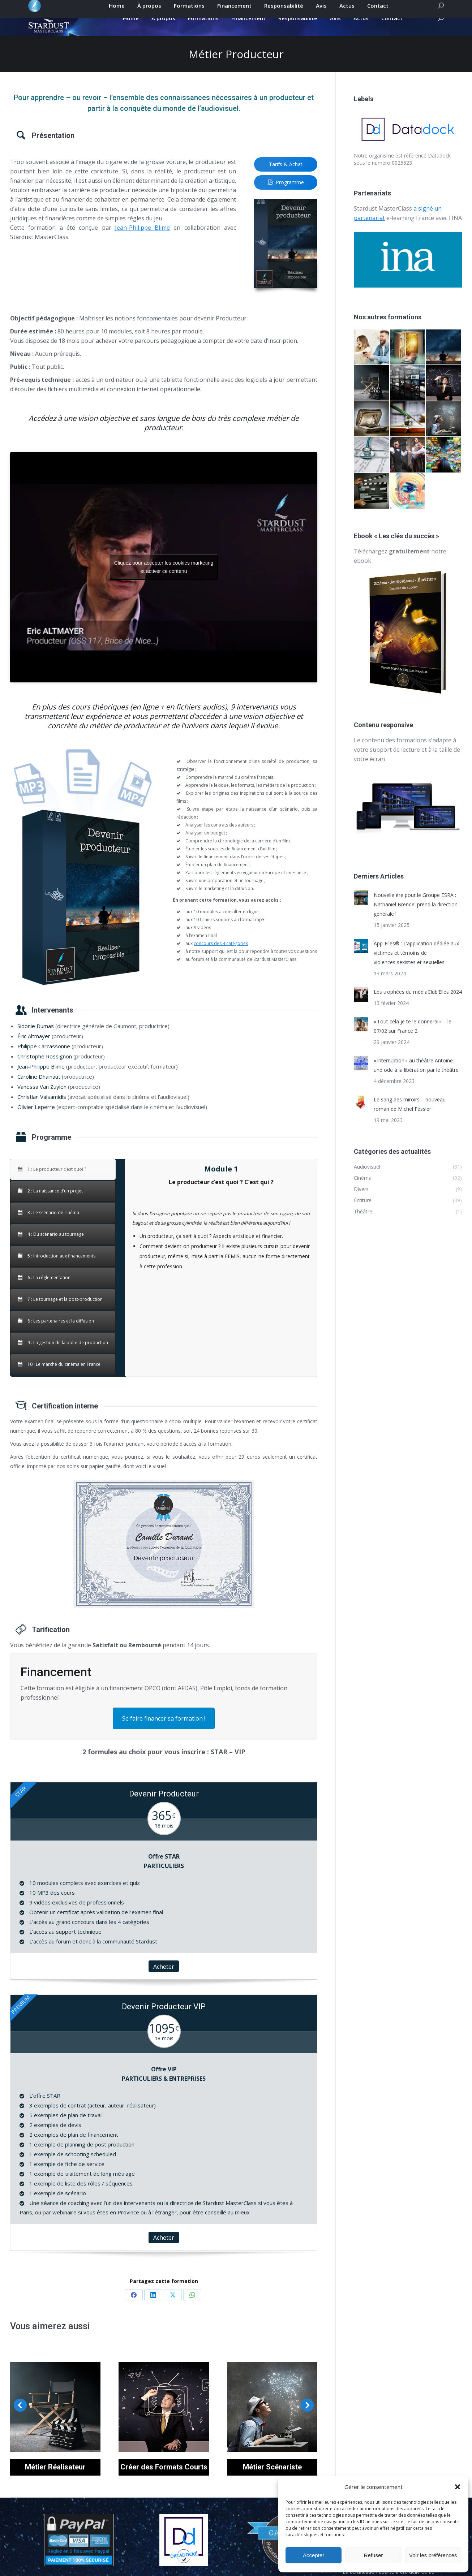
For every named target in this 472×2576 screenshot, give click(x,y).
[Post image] (361, 910)
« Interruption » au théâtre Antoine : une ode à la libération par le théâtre (416, 1078)
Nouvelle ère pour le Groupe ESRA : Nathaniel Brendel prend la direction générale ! (416, 917)
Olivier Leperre (36, 1119)
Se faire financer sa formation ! (163, 1731)
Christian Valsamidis (41, 1109)
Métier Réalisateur (55, 2479)
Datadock (439, 168)
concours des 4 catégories (221, 956)
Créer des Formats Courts (163, 2479)
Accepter (313, 2555)
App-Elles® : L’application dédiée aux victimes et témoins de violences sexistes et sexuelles (416, 965)
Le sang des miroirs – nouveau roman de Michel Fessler (410, 1117)
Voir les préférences (433, 2555)
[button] (457, 2486)
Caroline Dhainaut (38, 1089)
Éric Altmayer (33, 1048)
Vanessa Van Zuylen (41, 1099)
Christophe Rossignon (44, 1069)
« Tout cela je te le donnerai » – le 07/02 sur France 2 (412, 1039)
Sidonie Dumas (35, 1038)
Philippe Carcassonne (43, 1058)
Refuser (373, 2555)
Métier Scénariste (272, 2479)
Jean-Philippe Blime (142, 240)
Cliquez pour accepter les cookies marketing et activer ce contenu (164, 580)
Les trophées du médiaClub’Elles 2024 (418, 1004)
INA (457, 230)
